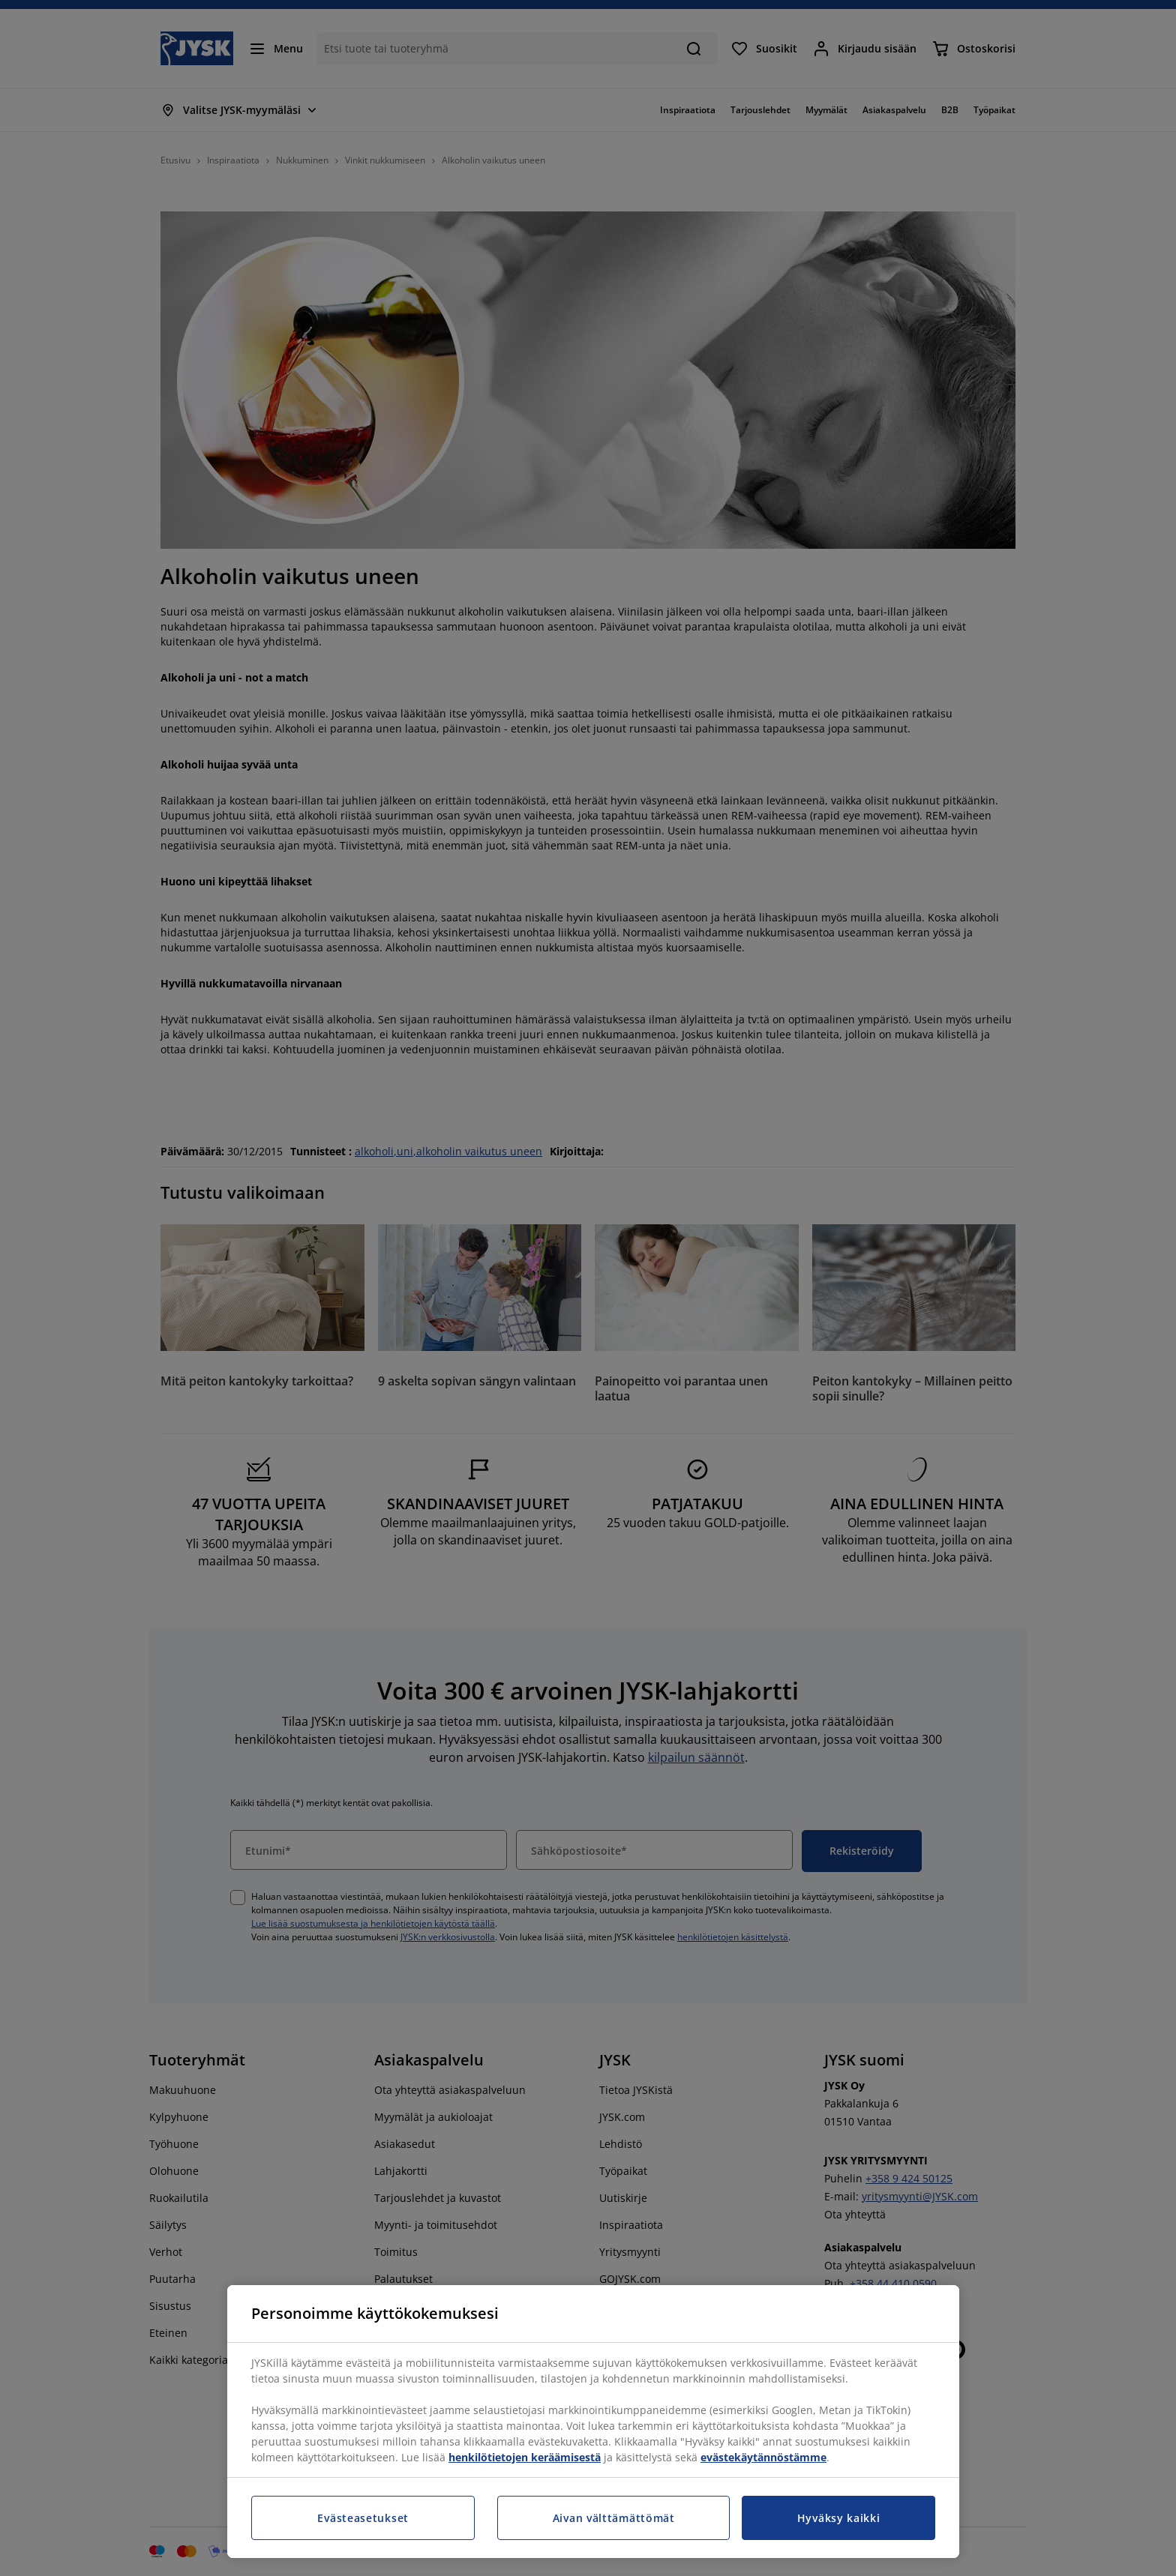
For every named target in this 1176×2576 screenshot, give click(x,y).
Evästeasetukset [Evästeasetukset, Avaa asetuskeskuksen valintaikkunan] (363, 2518)
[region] (593, 2421)
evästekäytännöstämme (763, 2457)
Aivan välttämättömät (614, 2518)
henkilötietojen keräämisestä (524, 2457)
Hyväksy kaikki (838, 2518)
